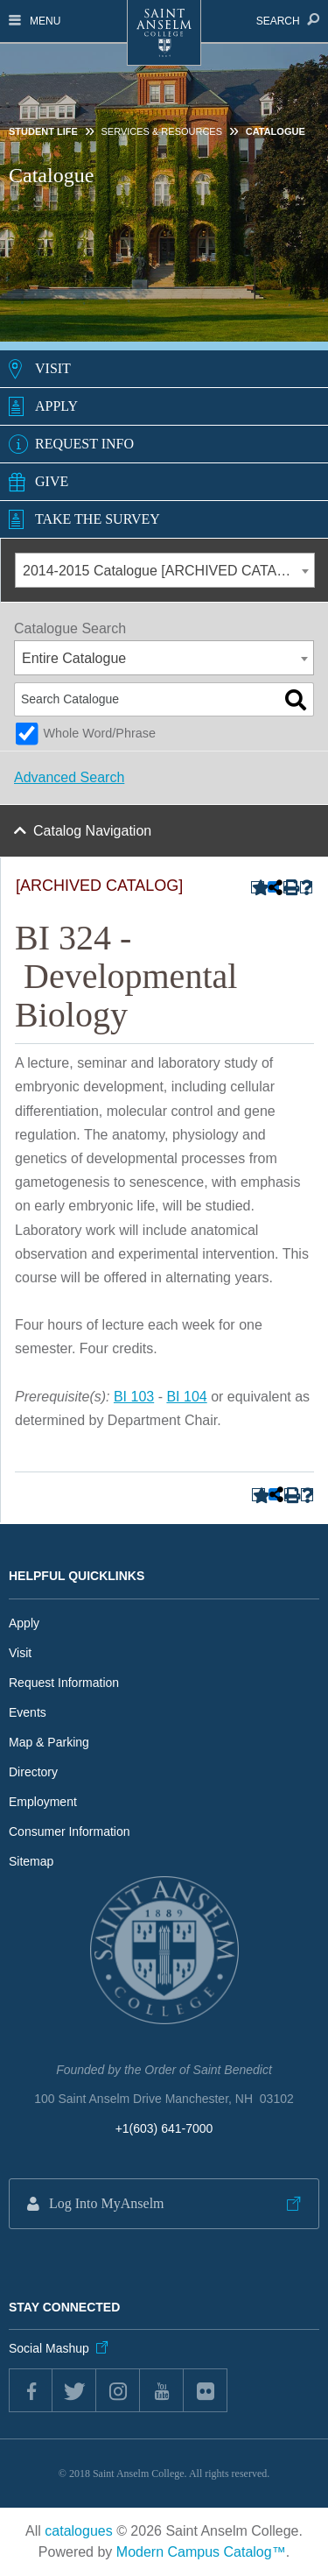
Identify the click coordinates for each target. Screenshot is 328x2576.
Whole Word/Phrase (99, 733)
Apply (56, 406)
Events (27, 1712)
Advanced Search (69, 777)
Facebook (30, 2390)
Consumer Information (69, 1831)
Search (287, 21)
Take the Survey (97, 519)
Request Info (84, 443)
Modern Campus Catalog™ (201, 2551)
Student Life (43, 131)
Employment (43, 1802)
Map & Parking (49, 1742)
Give (51, 481)
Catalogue (275, 131)
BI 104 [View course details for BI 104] (186, 1396)
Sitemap (31, 1861)
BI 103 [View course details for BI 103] (134, 1396)
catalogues (78, 2530)
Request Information (64, 1682)
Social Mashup (49, 2348)
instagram (118, 2390)
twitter (74, 2390)
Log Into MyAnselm (106, 2203)
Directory (33, 1772)
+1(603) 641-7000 (164, 2128)
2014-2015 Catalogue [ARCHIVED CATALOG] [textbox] (166, 570)
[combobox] (165, 570)
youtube (162, 2390)
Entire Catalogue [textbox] (74, 658)
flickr (205, 2390)
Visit (53, 368)
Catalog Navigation (92, 830)
